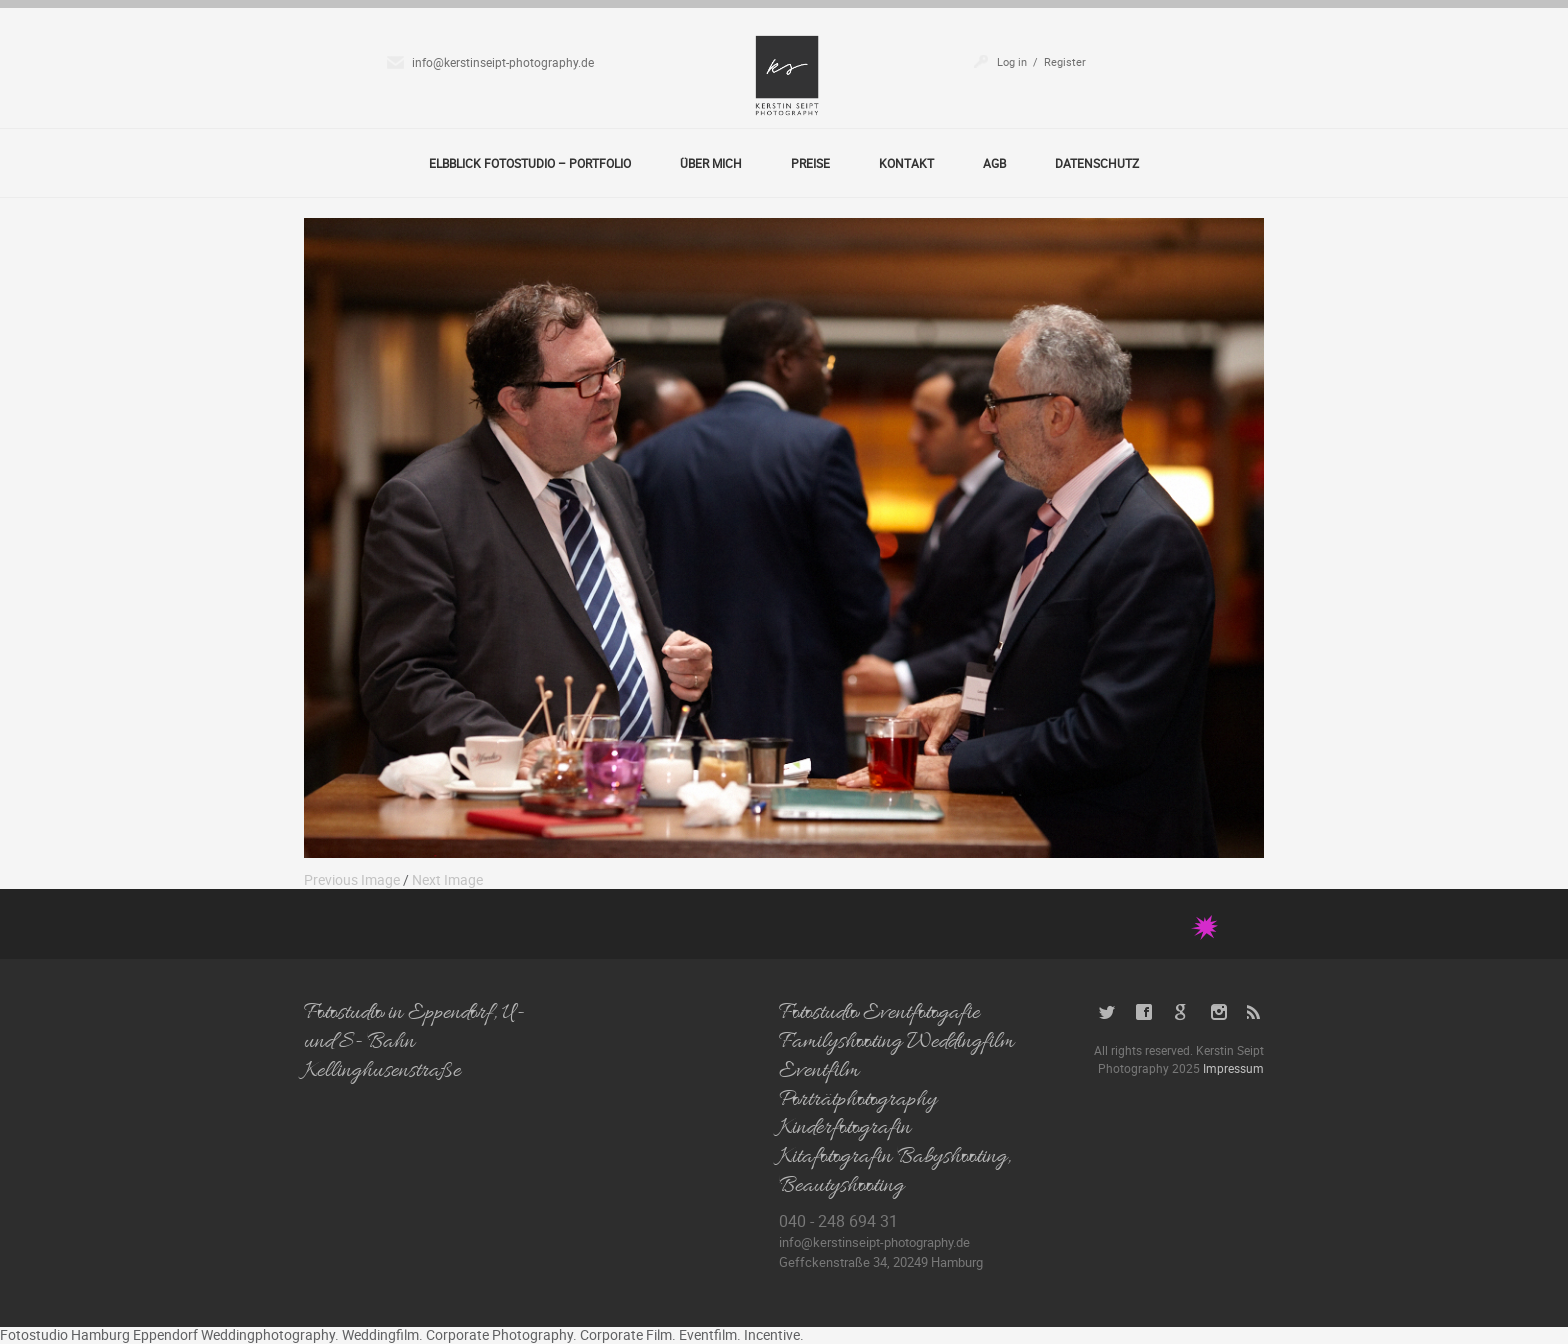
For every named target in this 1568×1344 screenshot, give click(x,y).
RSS (1255, 1012)
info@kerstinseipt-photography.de (503, 62)
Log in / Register (1041, 61)
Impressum (1233, 1068)
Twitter (1107, 1012)
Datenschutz (1097, 163)
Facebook (1144, 1012)
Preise (810, 163)
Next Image (447, 879)
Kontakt (906, 163)
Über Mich (711, 163)
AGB (994, 163)
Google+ (1181, 1012)
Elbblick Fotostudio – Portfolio (530, 163)
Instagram (1218, 1012)
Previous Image (352, 879)
